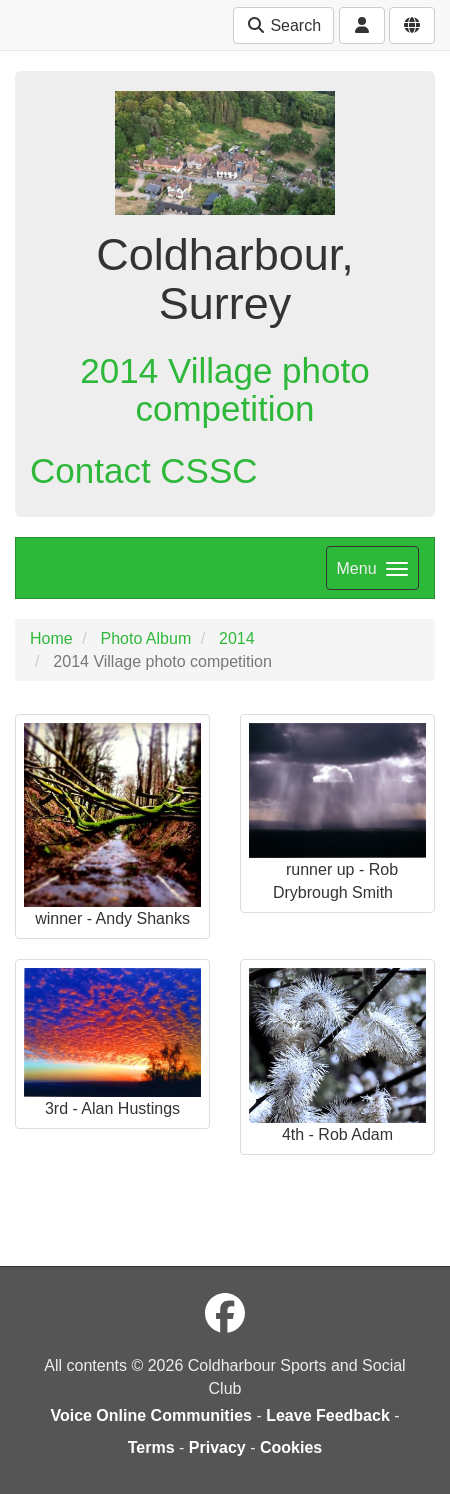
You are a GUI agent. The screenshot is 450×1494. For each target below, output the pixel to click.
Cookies (291, 1447)
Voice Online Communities (151, 1415)
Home (51, 638)
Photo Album (145, 638)
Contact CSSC (144, 470)
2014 (237, 638)
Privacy (217, 1447)
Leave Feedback (328, 1415)
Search (283, 25)
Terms (151, 1447)
